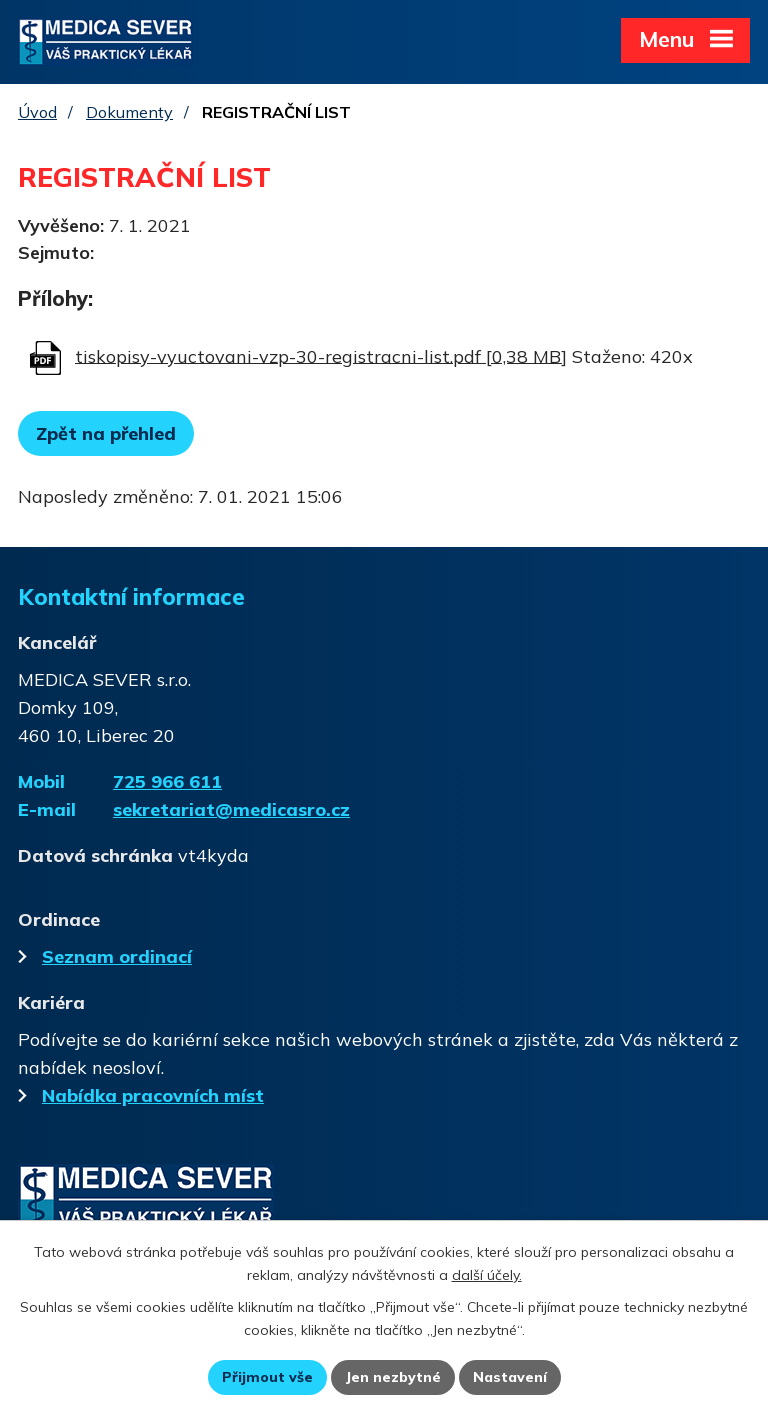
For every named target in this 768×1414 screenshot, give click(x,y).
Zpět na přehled (106, 433)
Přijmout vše (267, 1377)
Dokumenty (129, 112)
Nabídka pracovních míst (141, 1095)
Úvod (37, 112)
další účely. (487, 1275)
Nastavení (510, 1377)
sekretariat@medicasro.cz (231, 809)
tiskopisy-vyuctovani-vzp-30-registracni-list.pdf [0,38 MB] (321, 355)
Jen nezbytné (393, 1377)
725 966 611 (167, 781)
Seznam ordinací (105, 956)
